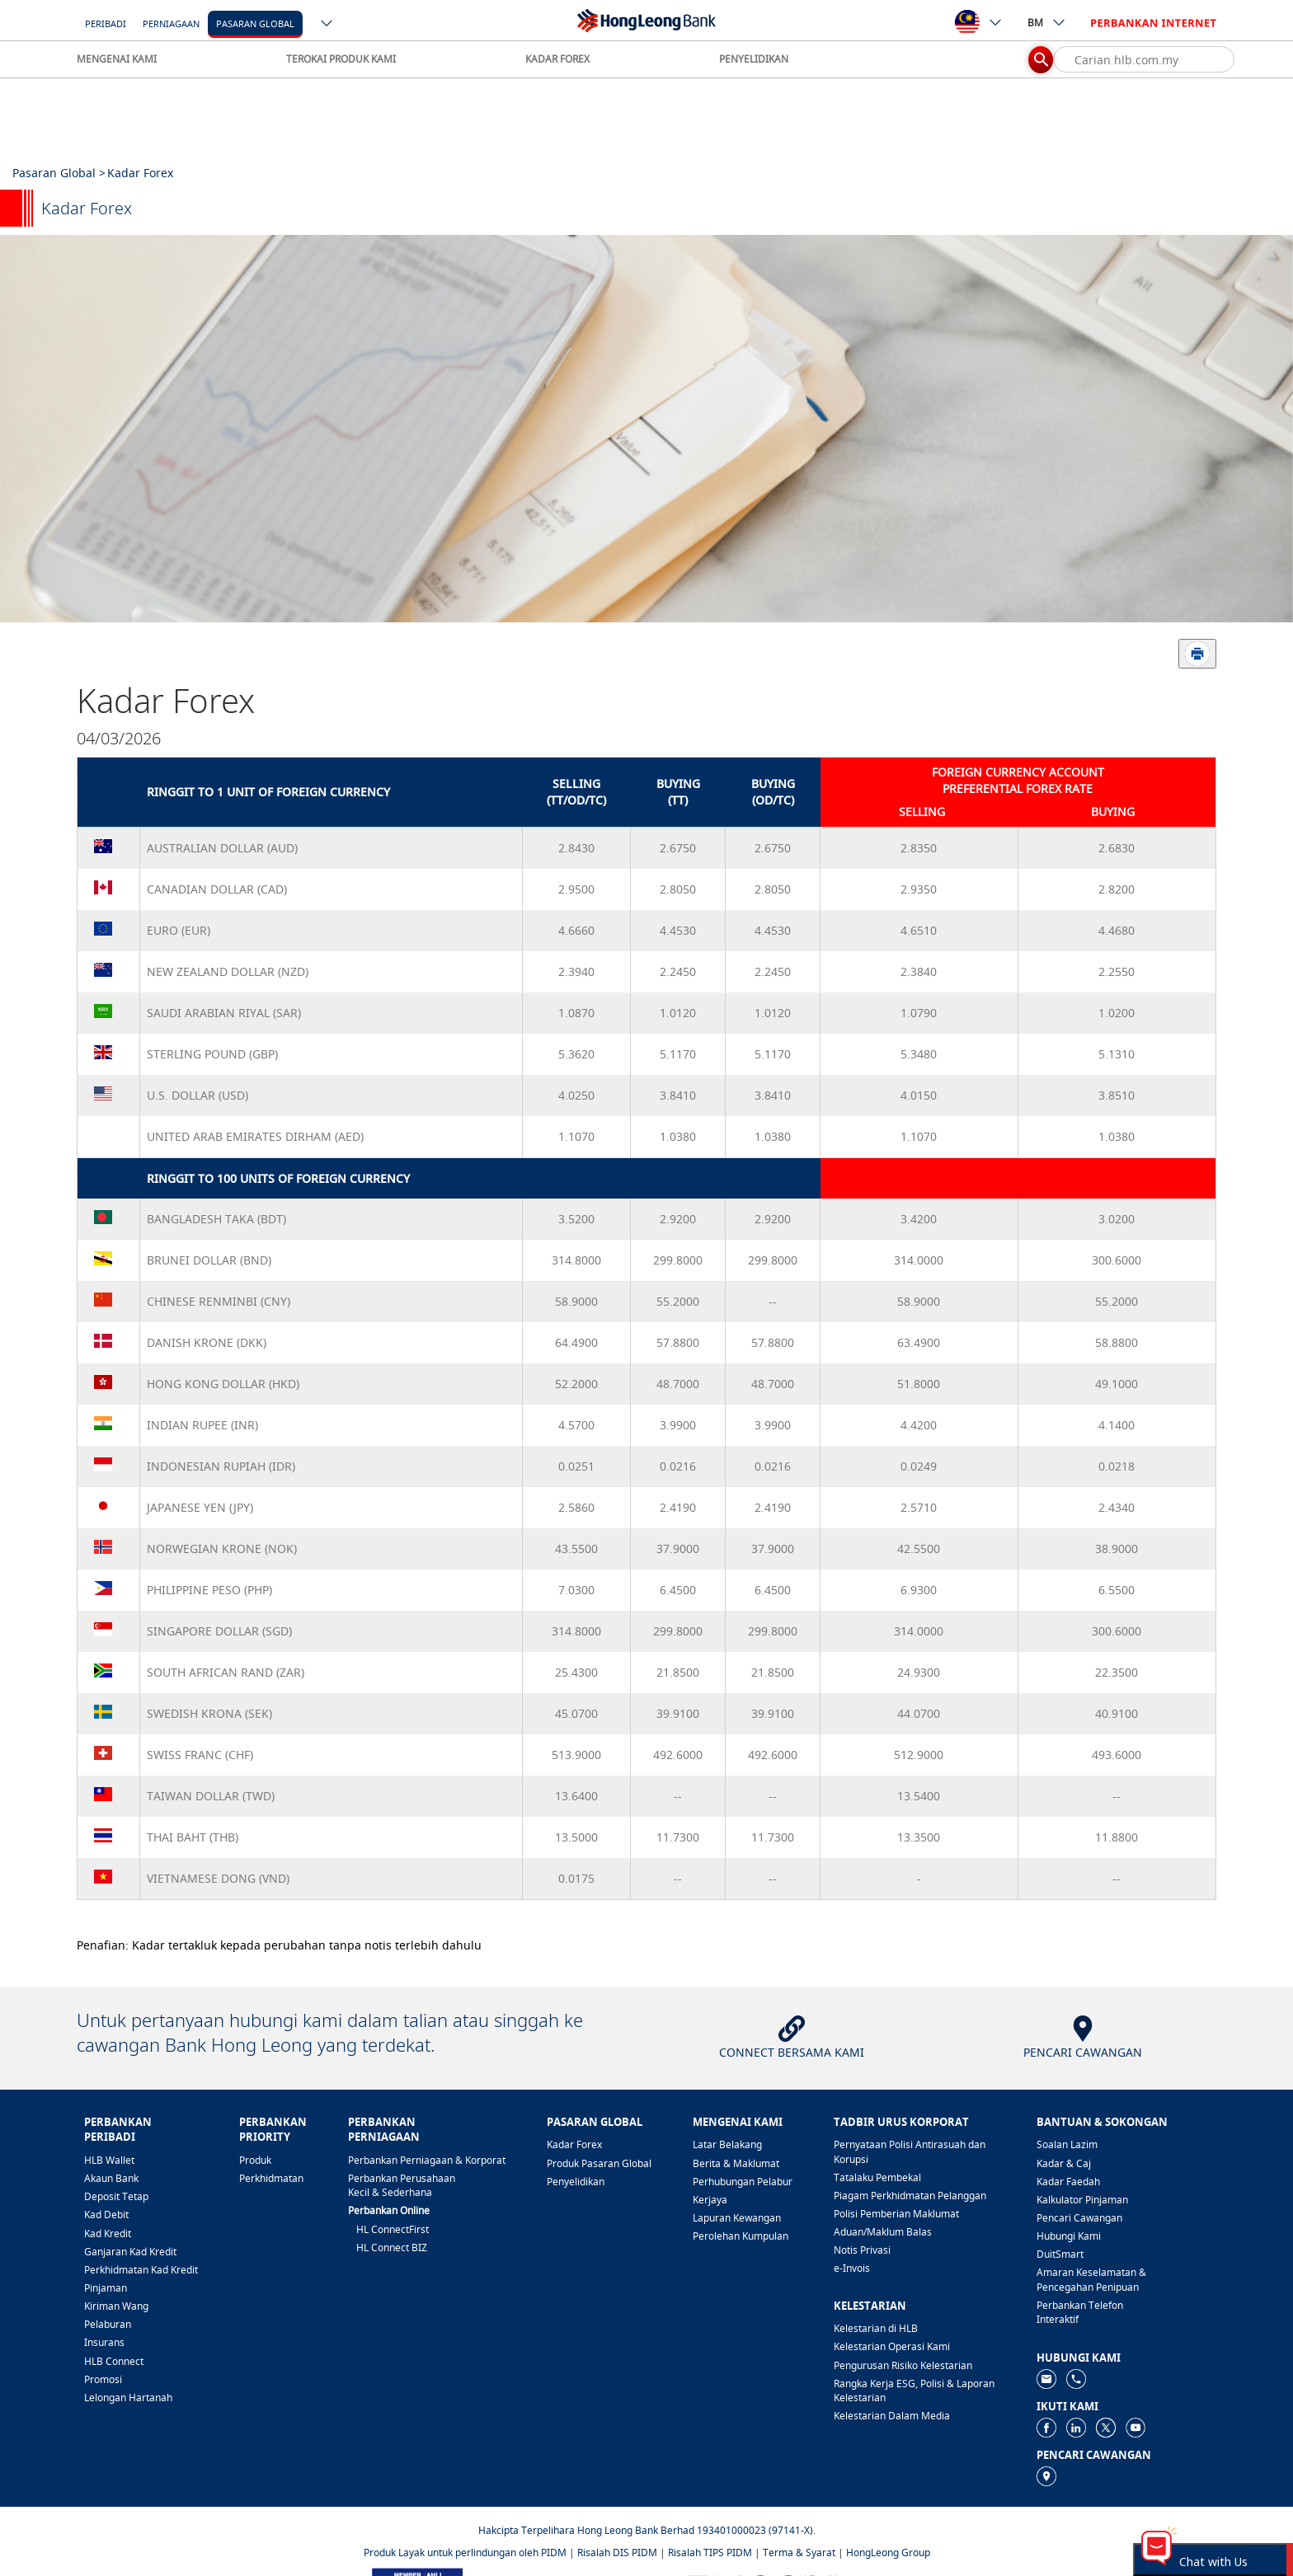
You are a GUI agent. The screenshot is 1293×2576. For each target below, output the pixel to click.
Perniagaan (171, 23)
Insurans (104, 2342)
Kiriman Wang (116, 2306)
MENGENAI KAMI (117, 59)
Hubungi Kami (1069, 2236)
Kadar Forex (574, 2144)
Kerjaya (710, 2200)
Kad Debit (106, 2215)
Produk (255, 2160)
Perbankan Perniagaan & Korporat (426, 2160)
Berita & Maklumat (736, 2163)
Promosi (103, 2379)
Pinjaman (105, 2288)
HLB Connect (113, 2361)
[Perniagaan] (171, 22)
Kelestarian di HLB (876, 2328)
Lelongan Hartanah (128, 2398)
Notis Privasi (862, 2250)
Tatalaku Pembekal (877, 2177)
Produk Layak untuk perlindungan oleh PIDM (465, 2553)
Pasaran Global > (59, 173)
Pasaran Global (255, 23)
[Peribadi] (105, 22)
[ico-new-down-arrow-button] (327, 24)
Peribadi (105, 23)
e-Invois (852, 2268)
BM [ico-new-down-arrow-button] (1046, 22)
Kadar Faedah (1068, 2182)
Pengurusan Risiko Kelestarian (903, 2365)
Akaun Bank (111, 2178)
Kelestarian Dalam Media (892, 2416)
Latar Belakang (727, 2144)
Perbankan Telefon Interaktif (1080, 2312)
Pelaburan (107, 2324)
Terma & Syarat (799, 2553)
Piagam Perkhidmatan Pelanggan (910, 2196)
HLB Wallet (109, 2160)
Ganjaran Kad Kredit (130, 2252)
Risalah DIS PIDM (617, 2553)
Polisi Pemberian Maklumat (896, 2214)
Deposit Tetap (116, 2196)
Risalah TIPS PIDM (710, 2553)
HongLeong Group (888, 2553)
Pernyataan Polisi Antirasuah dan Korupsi (909, 2151)
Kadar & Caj (1064, 2163)
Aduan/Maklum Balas (883, 2232)
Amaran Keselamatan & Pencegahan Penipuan (1091, 2279)
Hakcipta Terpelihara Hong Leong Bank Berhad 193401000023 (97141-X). (647, 2530)
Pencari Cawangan (1079, 2218)
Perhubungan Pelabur (742, 2182)
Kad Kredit (107, 2233)
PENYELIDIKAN (753, 59)
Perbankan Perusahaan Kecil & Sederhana (401, 2185)
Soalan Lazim (1067, 2144)
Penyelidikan (575, 2182)
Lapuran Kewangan (737, 2218)
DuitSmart (1060, 2254)
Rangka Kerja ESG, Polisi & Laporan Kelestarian (914, 2391)
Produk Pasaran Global (599, 2163)
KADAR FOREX (557, 59)
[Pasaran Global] (255, 22)
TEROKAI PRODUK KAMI (341, 59)
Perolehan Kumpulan (740, 2236)
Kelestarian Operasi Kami (892, 2346)
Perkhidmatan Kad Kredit (141, 2270)
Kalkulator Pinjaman (1082, 2200)
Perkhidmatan (271, 2178)
